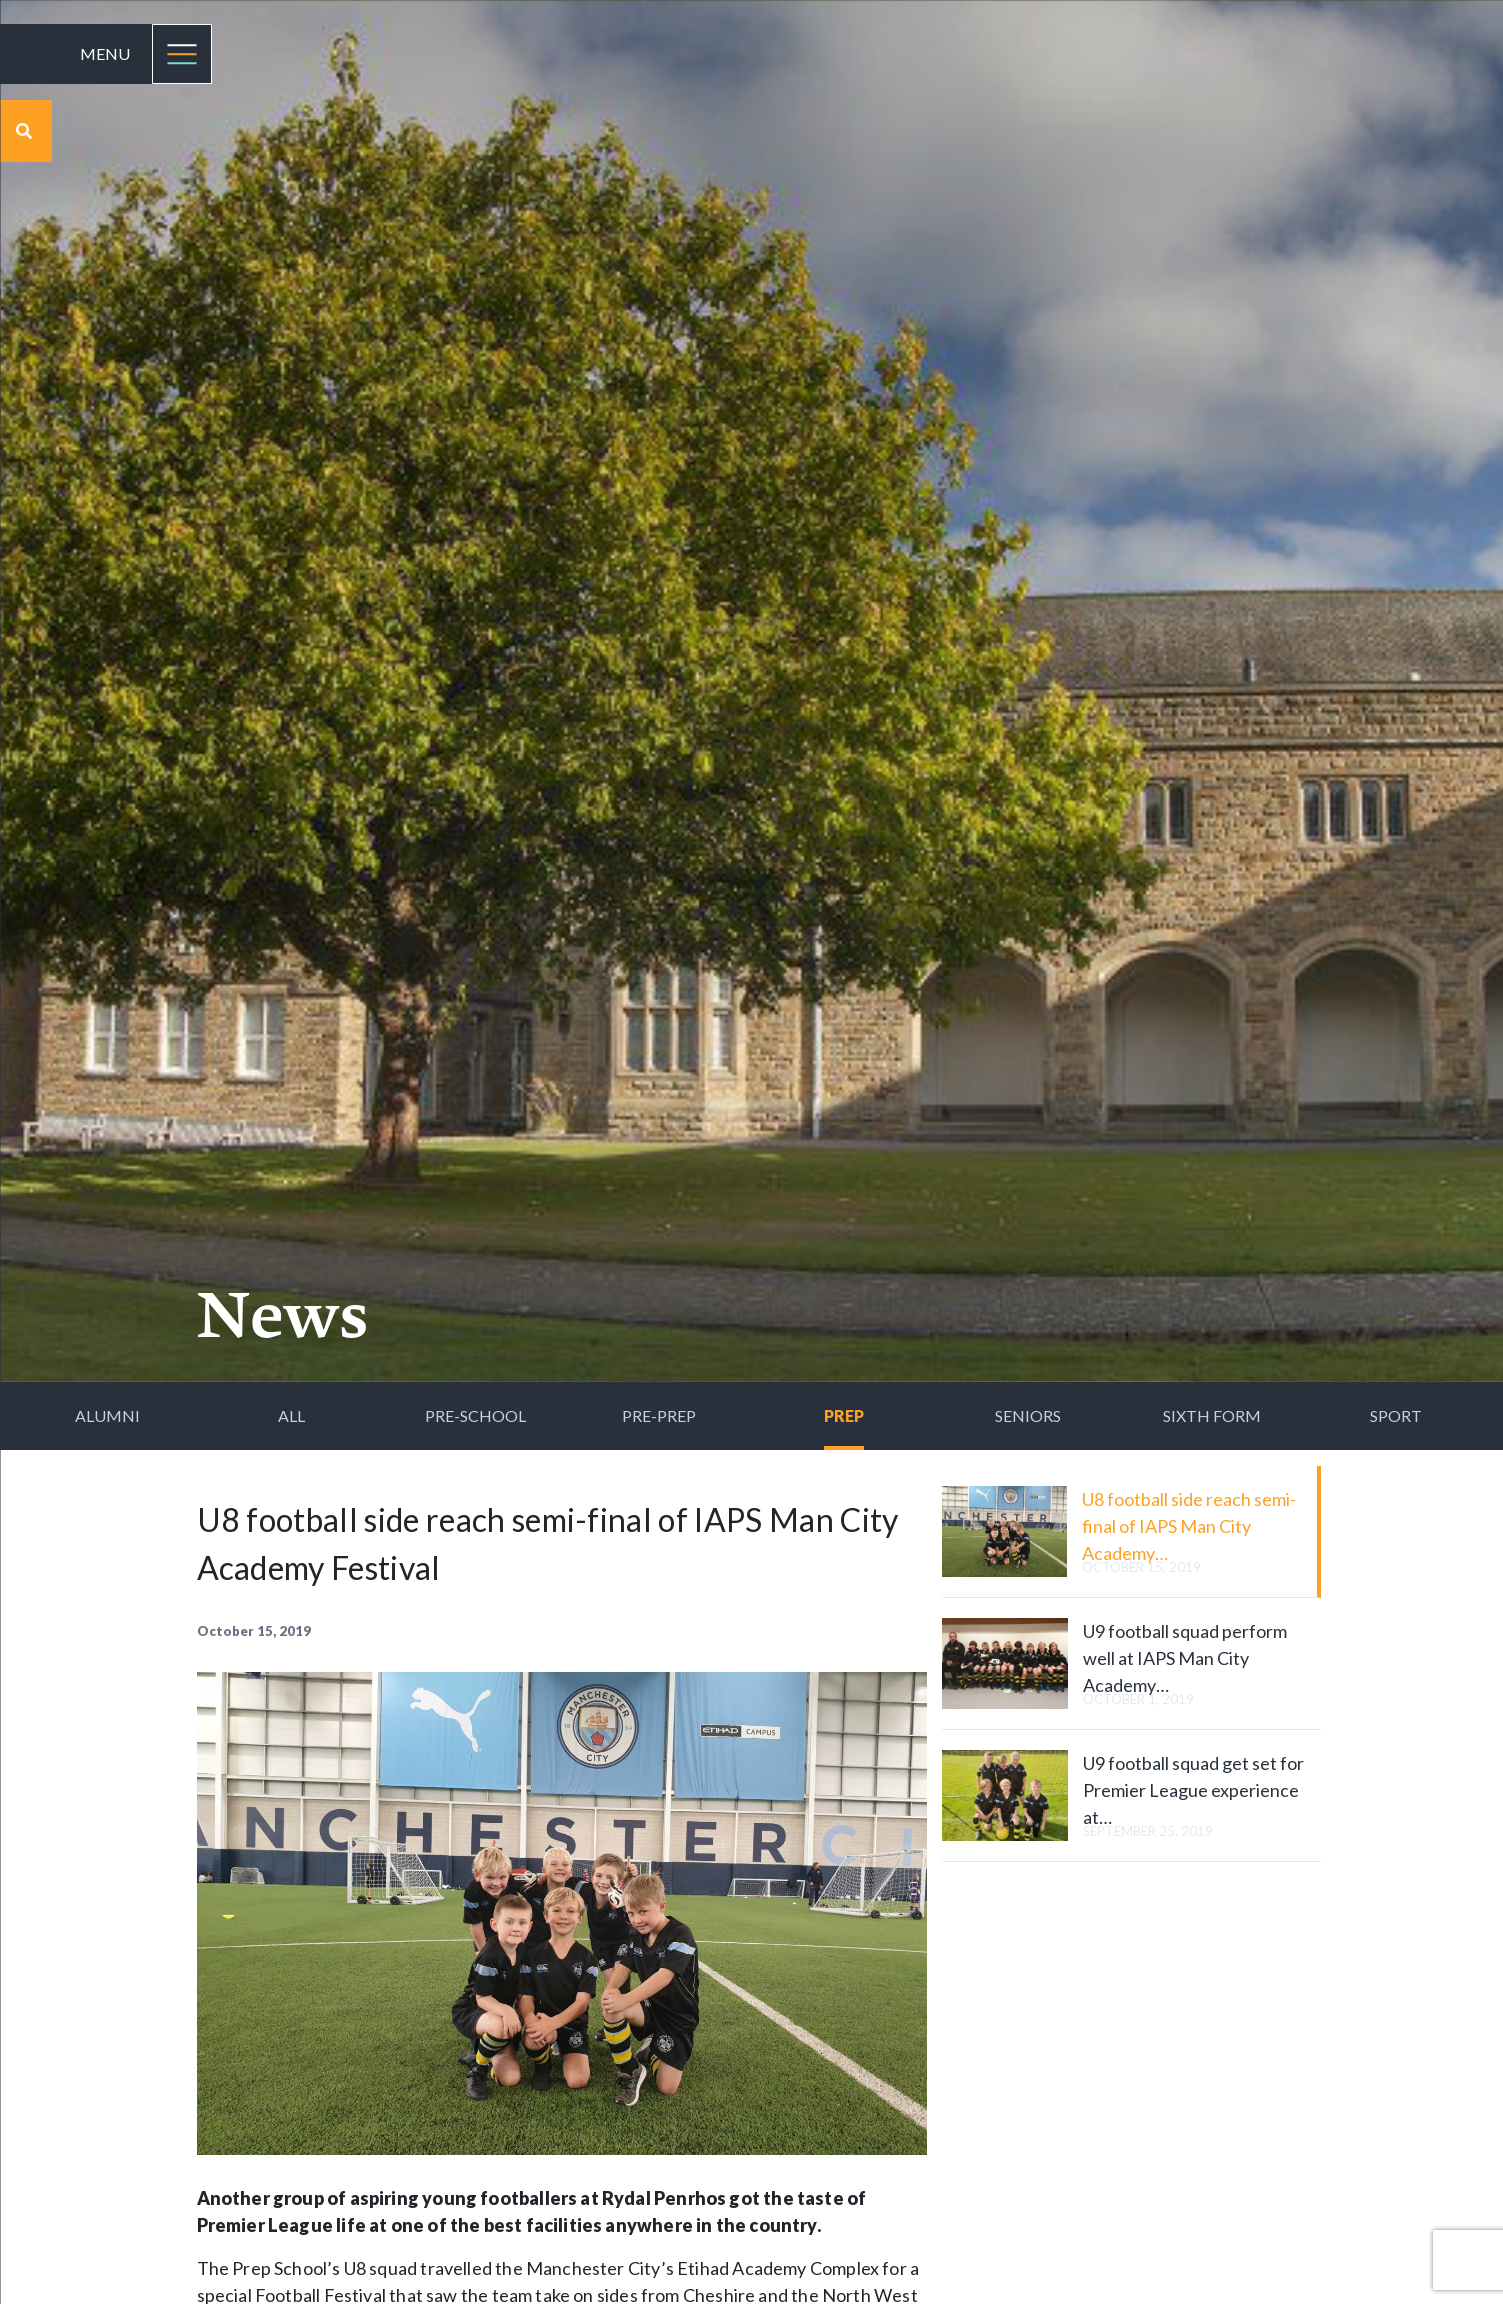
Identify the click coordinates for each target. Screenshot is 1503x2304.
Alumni (107, 1415)
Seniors (1028, 1415)
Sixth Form (1212, 1415)
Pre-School (475, 1415)
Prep (844, 1415)
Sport (1396, 1415)
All (291, 1415)
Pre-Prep (659, 1415)
